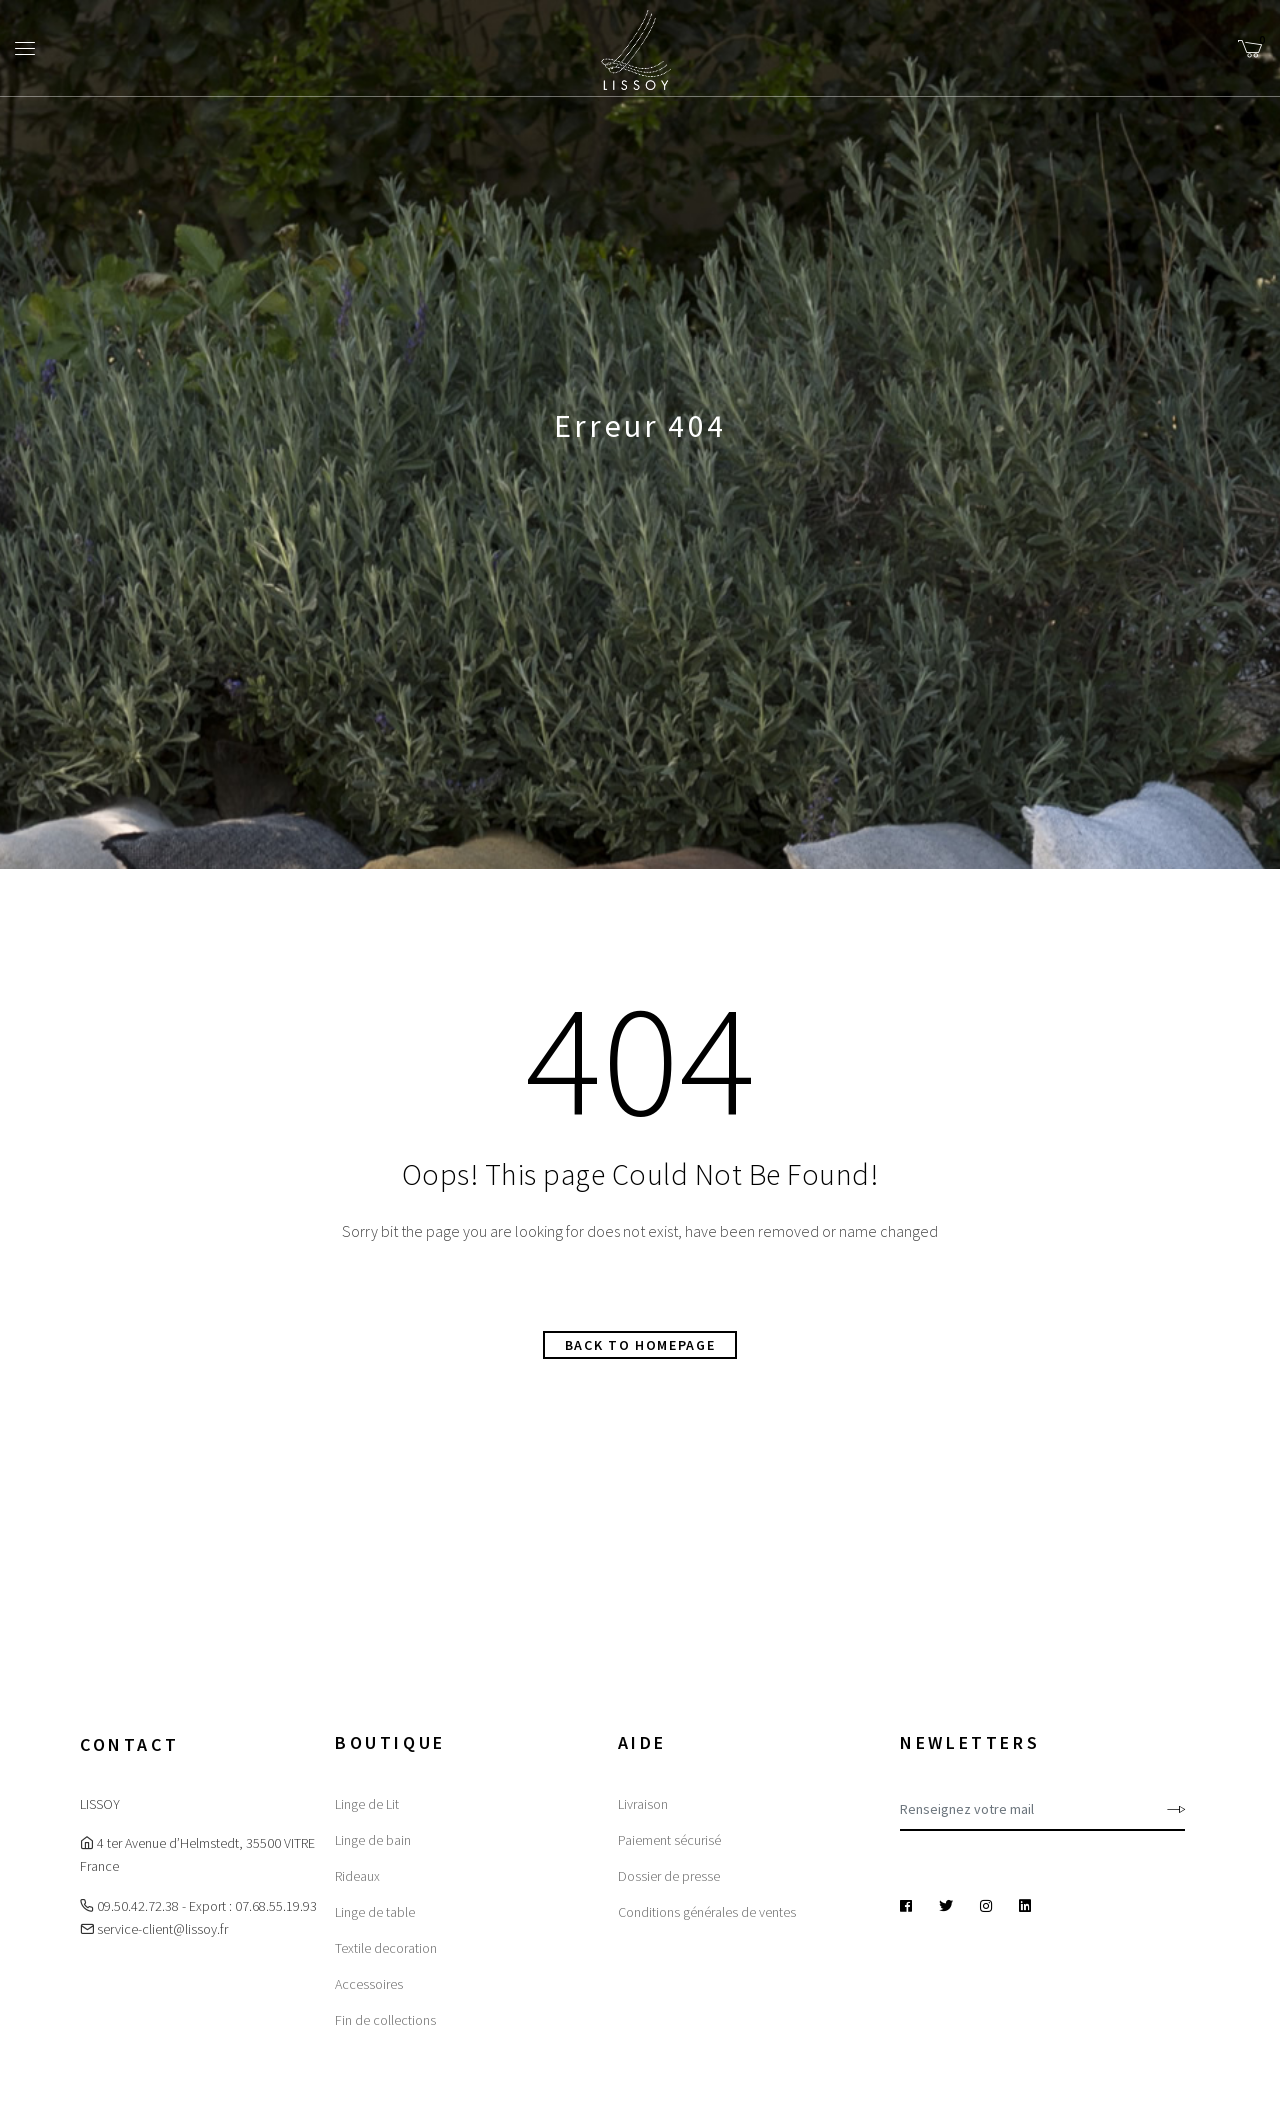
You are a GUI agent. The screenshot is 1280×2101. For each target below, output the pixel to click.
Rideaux (357, 1876)
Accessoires (369, 1984)
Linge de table (375, 1912)
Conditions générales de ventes (707, 1912)
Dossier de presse (669, 1876)
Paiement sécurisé (669, 1840)
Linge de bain (373, 1840)
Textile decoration (386, 1948)
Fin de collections (385, 2020)
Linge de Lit (367, 1804)
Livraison (643, 1804)
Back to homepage (640, 1345)
